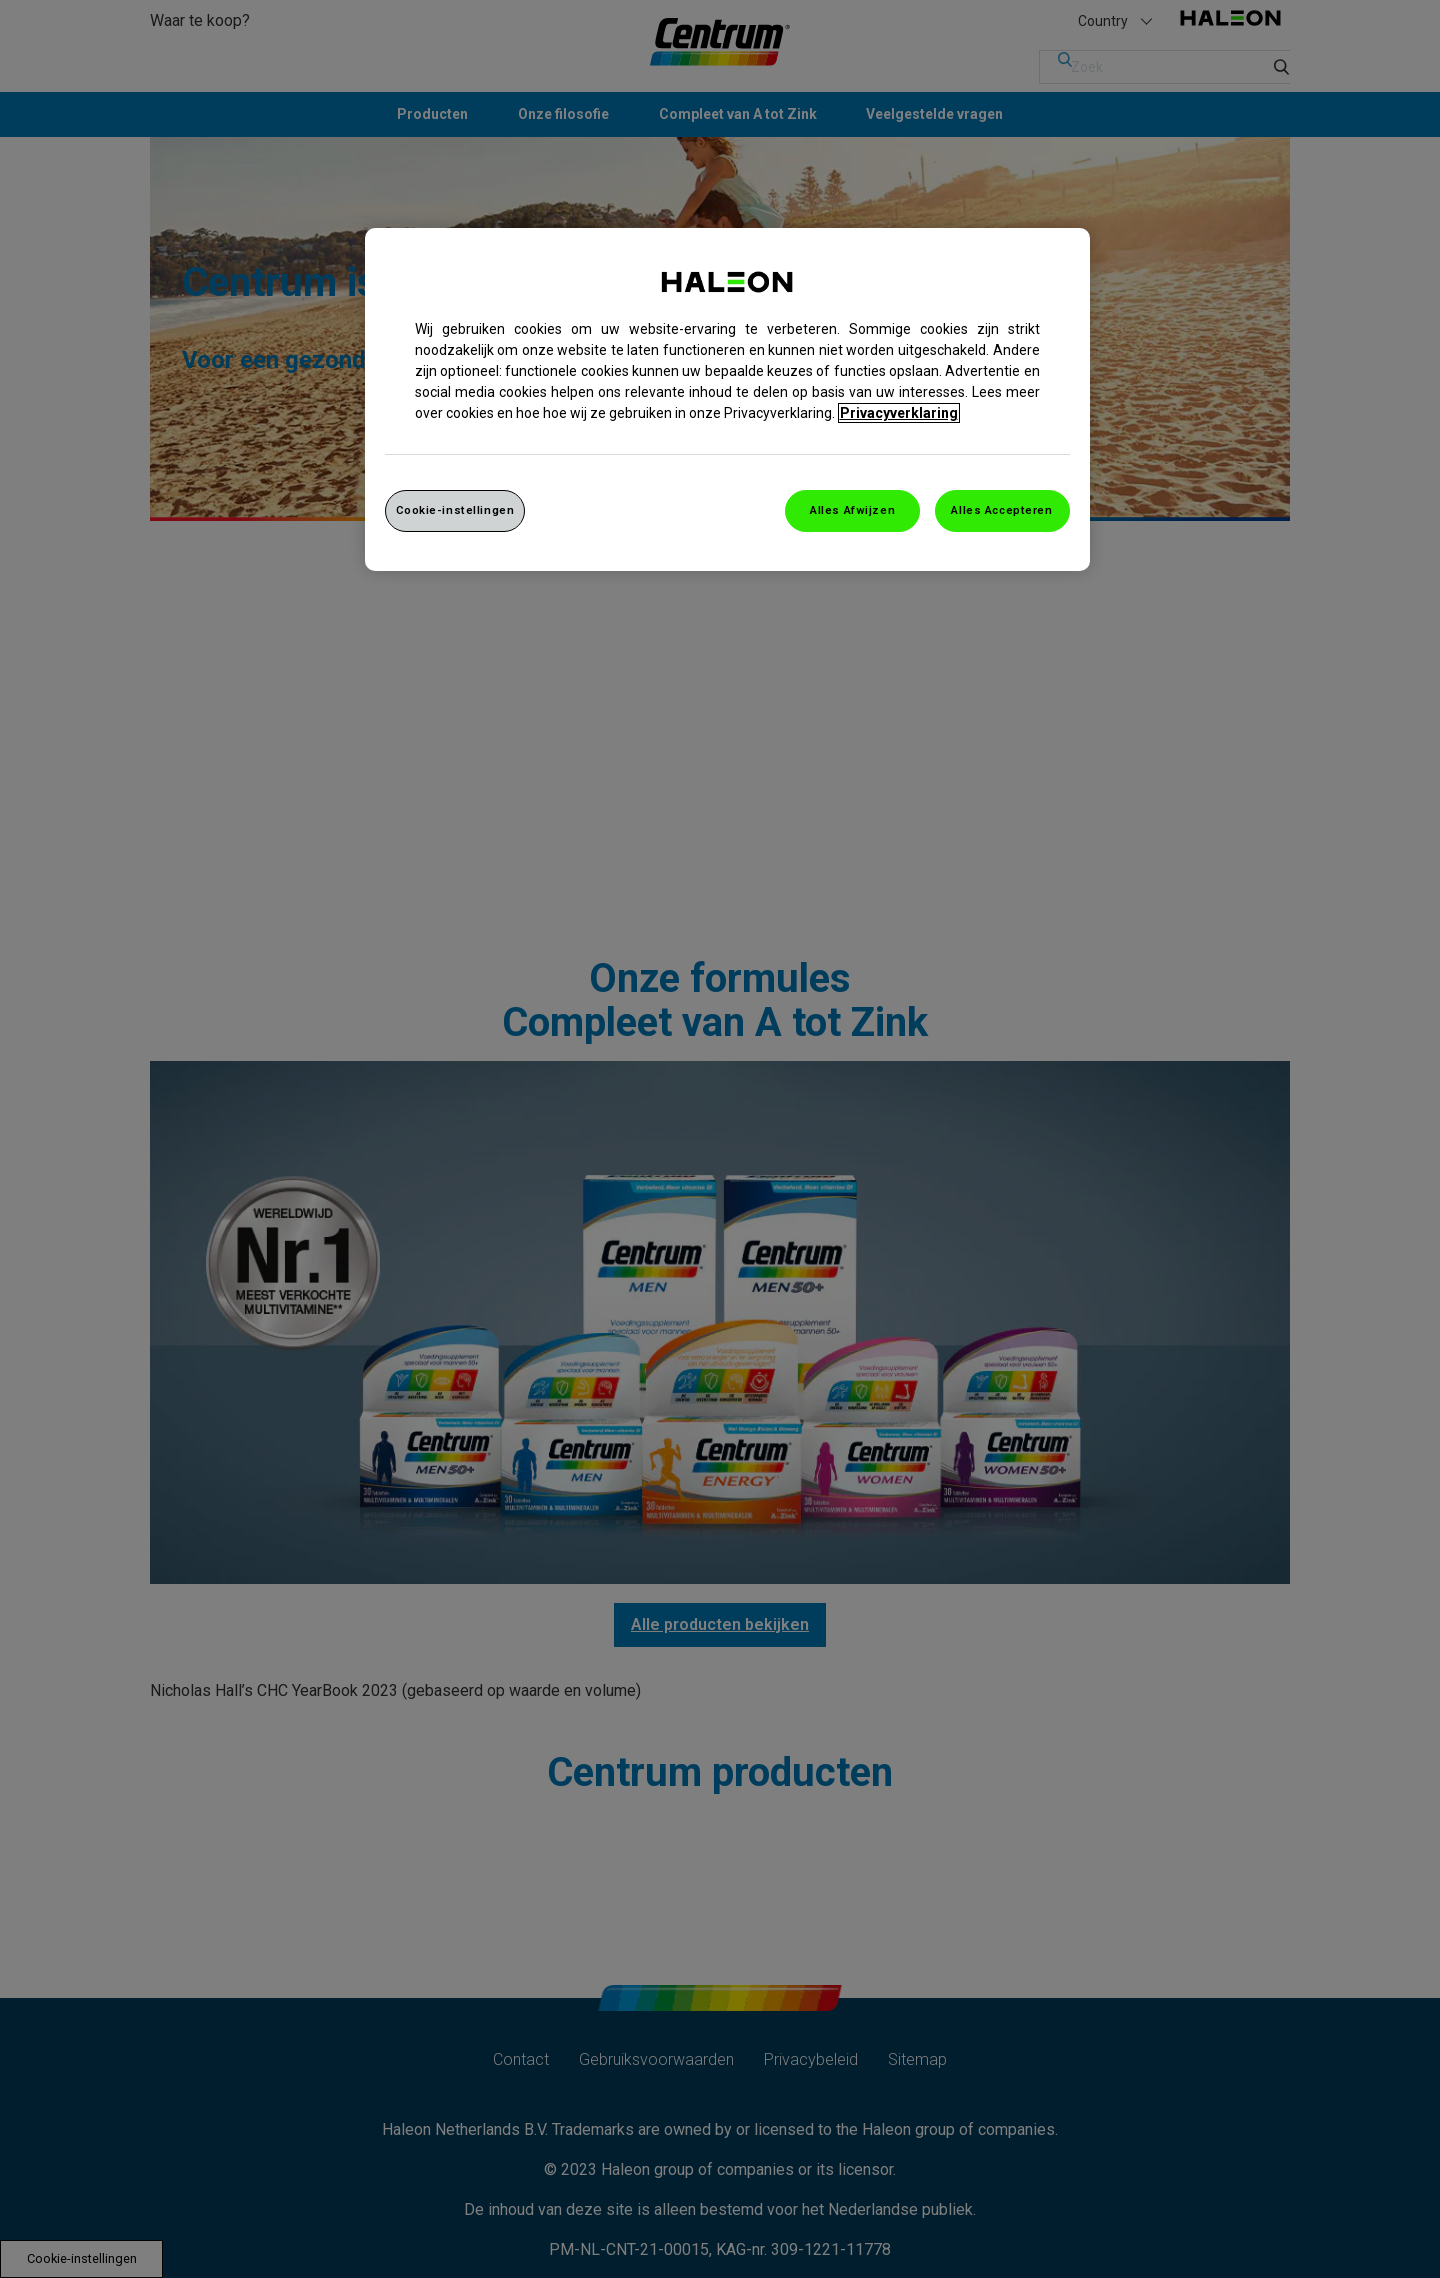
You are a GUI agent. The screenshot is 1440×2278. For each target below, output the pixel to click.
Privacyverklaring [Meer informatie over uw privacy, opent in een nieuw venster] (899, 413)
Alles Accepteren (1001, 510)
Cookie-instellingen (455, 510)
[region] (727, 399)
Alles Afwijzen (852, 510)
